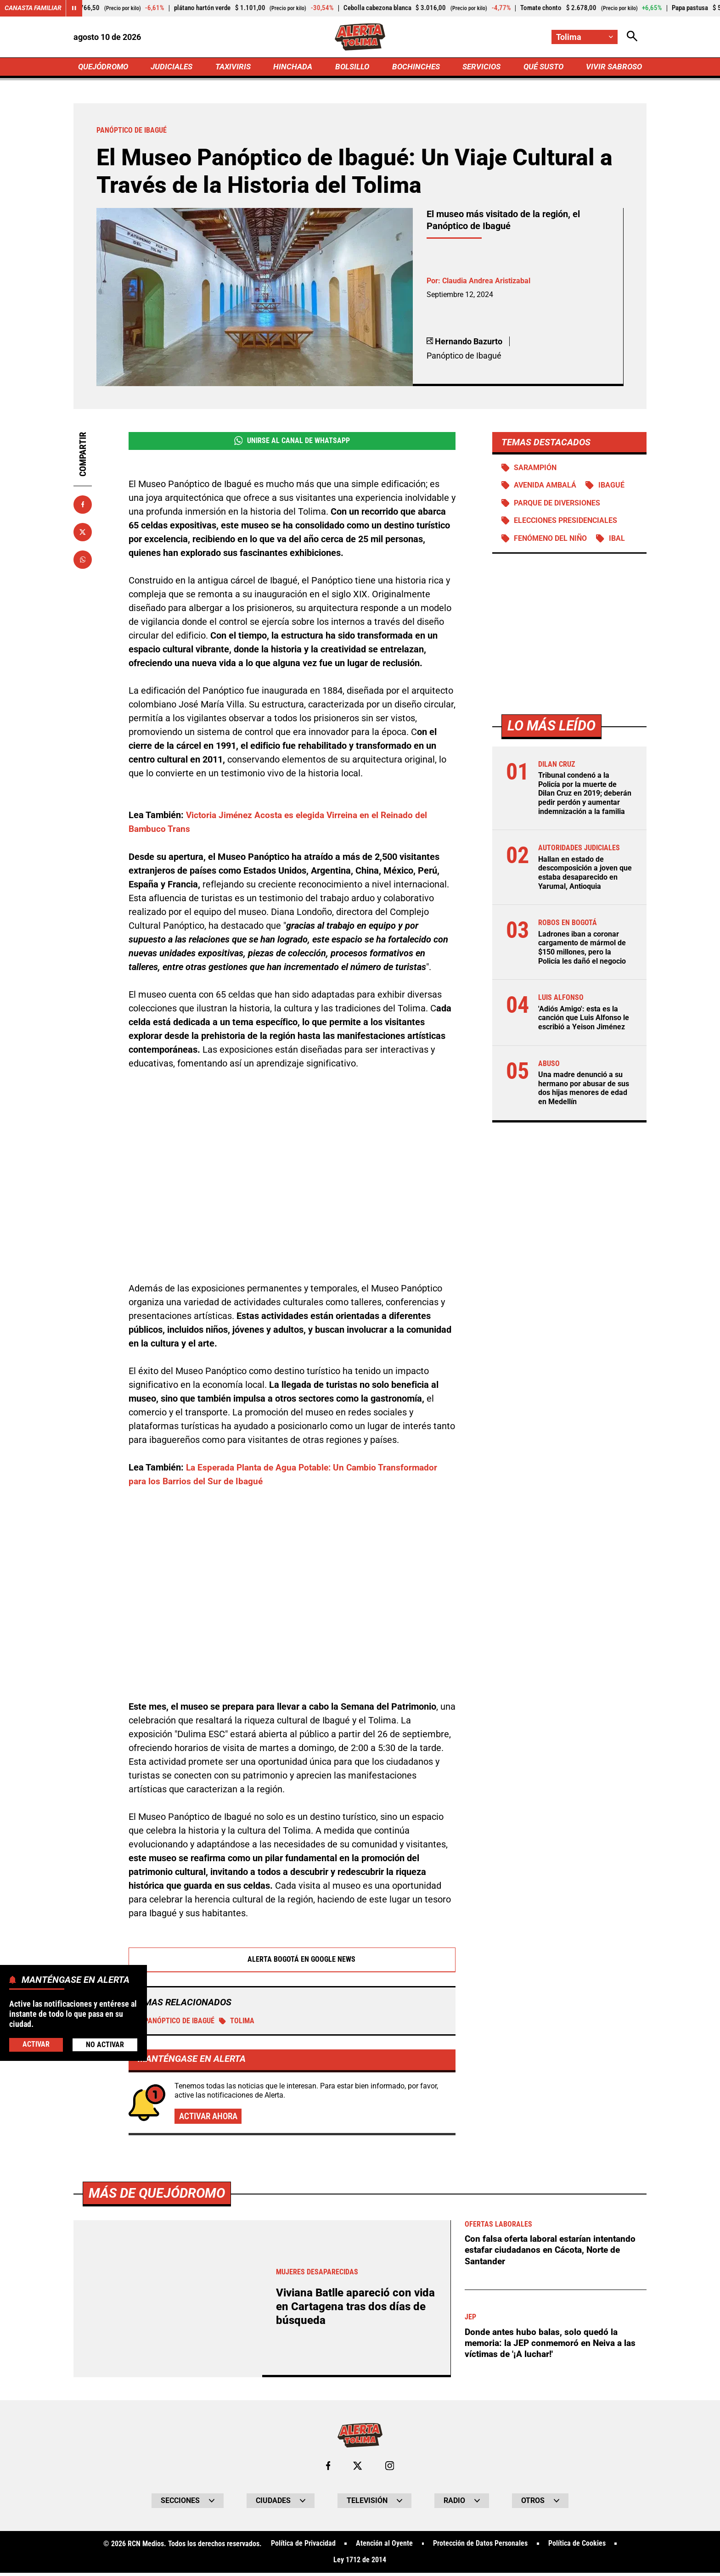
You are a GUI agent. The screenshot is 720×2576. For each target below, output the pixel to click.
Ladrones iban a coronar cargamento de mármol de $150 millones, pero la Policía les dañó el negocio (582, 948)
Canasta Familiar (33, 8)
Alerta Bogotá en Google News (292, 1961)
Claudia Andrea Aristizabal (486, 282)
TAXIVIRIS (234, 67)
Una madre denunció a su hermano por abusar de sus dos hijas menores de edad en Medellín (583, 1088)
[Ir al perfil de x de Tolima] (357, 2468)
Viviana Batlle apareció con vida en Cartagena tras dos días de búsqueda (346, 2309)
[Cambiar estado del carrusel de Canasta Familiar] (74, 8)
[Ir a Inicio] (360, 37)
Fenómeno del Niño (550, 541)
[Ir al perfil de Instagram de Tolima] (389, 2468)
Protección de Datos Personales (480, 2546)
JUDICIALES (174, 67)
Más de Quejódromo (159, 2195)
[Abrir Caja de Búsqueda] (631, 37)
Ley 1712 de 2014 (359, 2563)
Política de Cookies (577, 2546)
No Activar (105, 2044)
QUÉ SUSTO (541, 67)
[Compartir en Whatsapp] (82, 560)
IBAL (617, 541)
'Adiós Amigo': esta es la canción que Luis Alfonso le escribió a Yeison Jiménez (583, 1018)
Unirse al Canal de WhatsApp (292, 442)
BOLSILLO (352, 67)
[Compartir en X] (82, 533)
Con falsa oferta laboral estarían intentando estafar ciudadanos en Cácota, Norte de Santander (554, 2252)
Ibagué (612, 487)
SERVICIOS (479, 67)
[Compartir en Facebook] (82, 505)
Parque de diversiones (557, 505)
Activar (36, 2044)
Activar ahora (210, 2118)
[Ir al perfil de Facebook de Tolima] (328, 2468)
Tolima (237, 2023)
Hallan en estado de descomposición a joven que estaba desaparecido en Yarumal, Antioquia (585, 874)
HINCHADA (294, 67)
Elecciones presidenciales (566, 523)
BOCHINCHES (414, 67)
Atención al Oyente (384, 2546)
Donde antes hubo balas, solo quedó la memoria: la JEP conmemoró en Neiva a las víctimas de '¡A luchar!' (553, 2345)
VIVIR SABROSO (613, 67)
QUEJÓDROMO (105, 67)
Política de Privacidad (302, 2546)
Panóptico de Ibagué (174, 2023)
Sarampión (535, 469)
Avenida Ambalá (545, 487)
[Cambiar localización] (584, 37)
